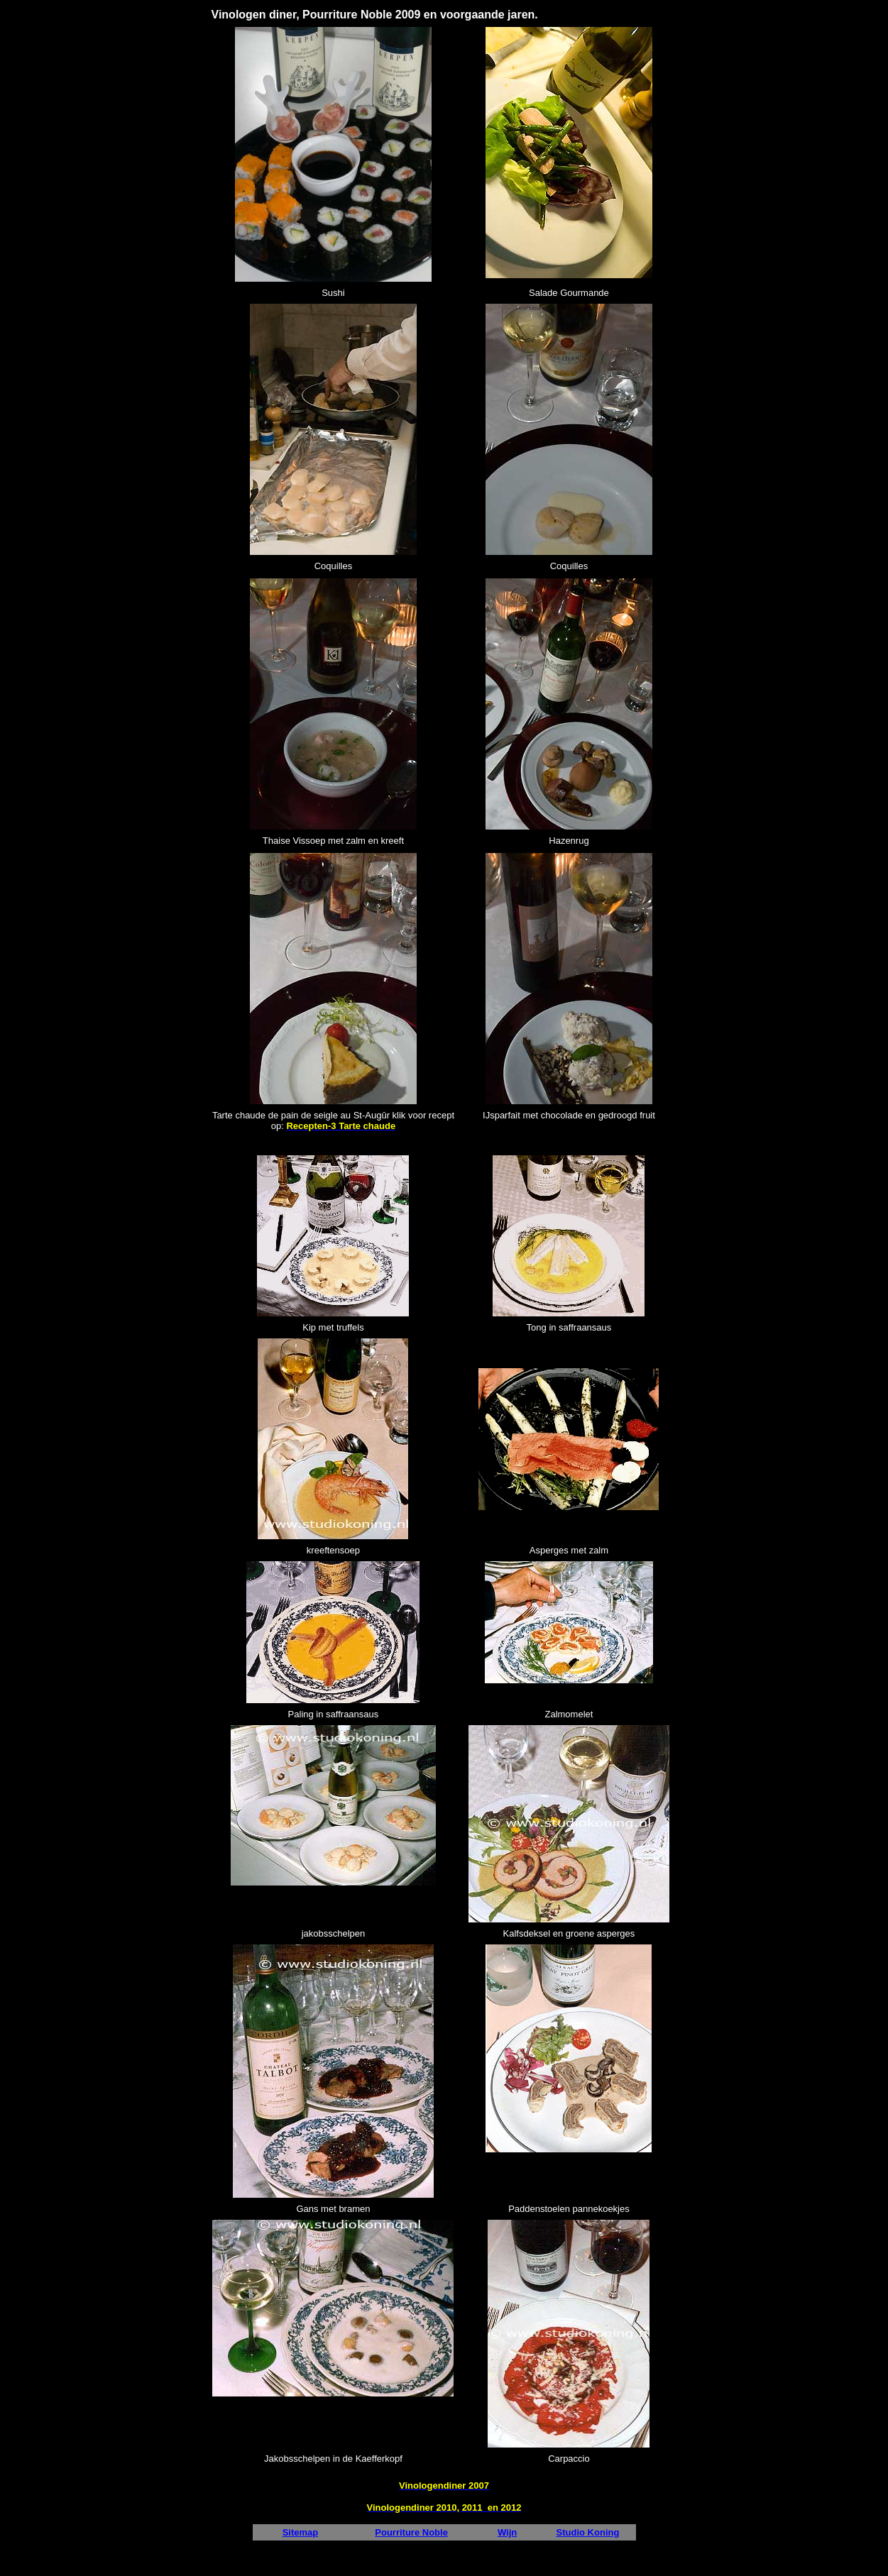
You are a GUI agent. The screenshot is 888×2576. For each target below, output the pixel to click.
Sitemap (301, 2532)
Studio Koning (588, 2532)
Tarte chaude (240, 1115)
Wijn (507, 2532)
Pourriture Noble (411, 2532)
